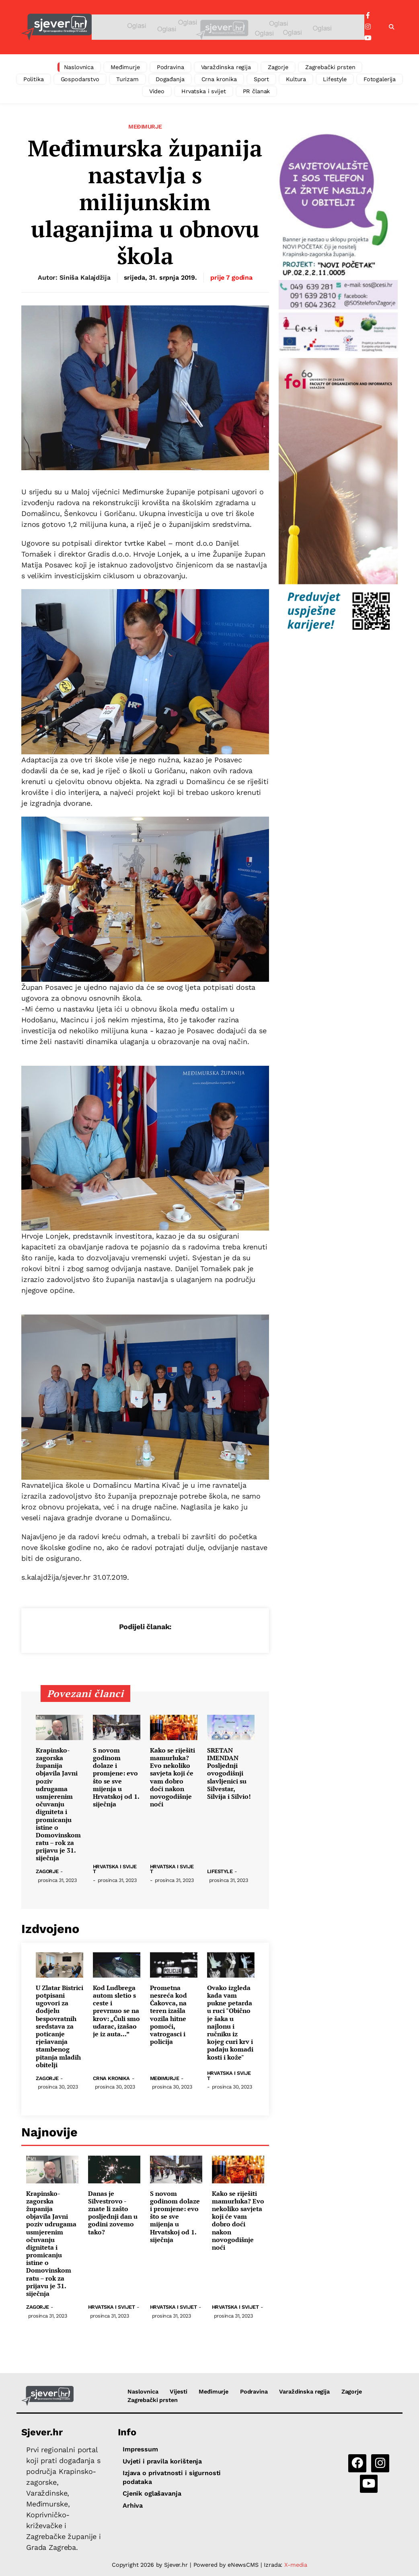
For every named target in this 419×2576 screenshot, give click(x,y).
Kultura (296, 79)
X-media (295, 2565)
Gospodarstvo (80, 79)
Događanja (170, 79)
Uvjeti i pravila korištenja (162, 2461)
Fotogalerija (380, 79)
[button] (392, 27)
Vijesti (178, 2391)
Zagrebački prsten (330, 67)
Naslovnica (79, 67)
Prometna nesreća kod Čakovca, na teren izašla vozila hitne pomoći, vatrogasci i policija (168, 2015)
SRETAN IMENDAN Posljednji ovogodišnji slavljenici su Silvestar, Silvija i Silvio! (229, 1773)
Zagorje (278, 67)
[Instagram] (368, 27)
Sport (261, 79)
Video (156, 91)
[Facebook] (368, 15)
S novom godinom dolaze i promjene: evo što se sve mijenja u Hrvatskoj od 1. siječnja (116, 1777)
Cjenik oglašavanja (152, 2493)
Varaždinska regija (226, 67)
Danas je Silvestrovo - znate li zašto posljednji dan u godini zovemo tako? (113, 2213)
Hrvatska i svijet (203, 91)
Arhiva (133, 2505)
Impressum (140, 2449)
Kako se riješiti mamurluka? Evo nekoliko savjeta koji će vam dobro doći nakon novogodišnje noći (172, 1777)
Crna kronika (219, 79)
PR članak (256, 91)
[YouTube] (368, 38)
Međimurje (125, 67)
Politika (33, 79)
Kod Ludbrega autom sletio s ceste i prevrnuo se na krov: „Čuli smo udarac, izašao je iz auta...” (116, 2011)
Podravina (170, 67)
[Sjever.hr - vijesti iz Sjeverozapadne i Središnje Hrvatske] (56, 27)
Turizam (127, 79)
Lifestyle (335, 79)
